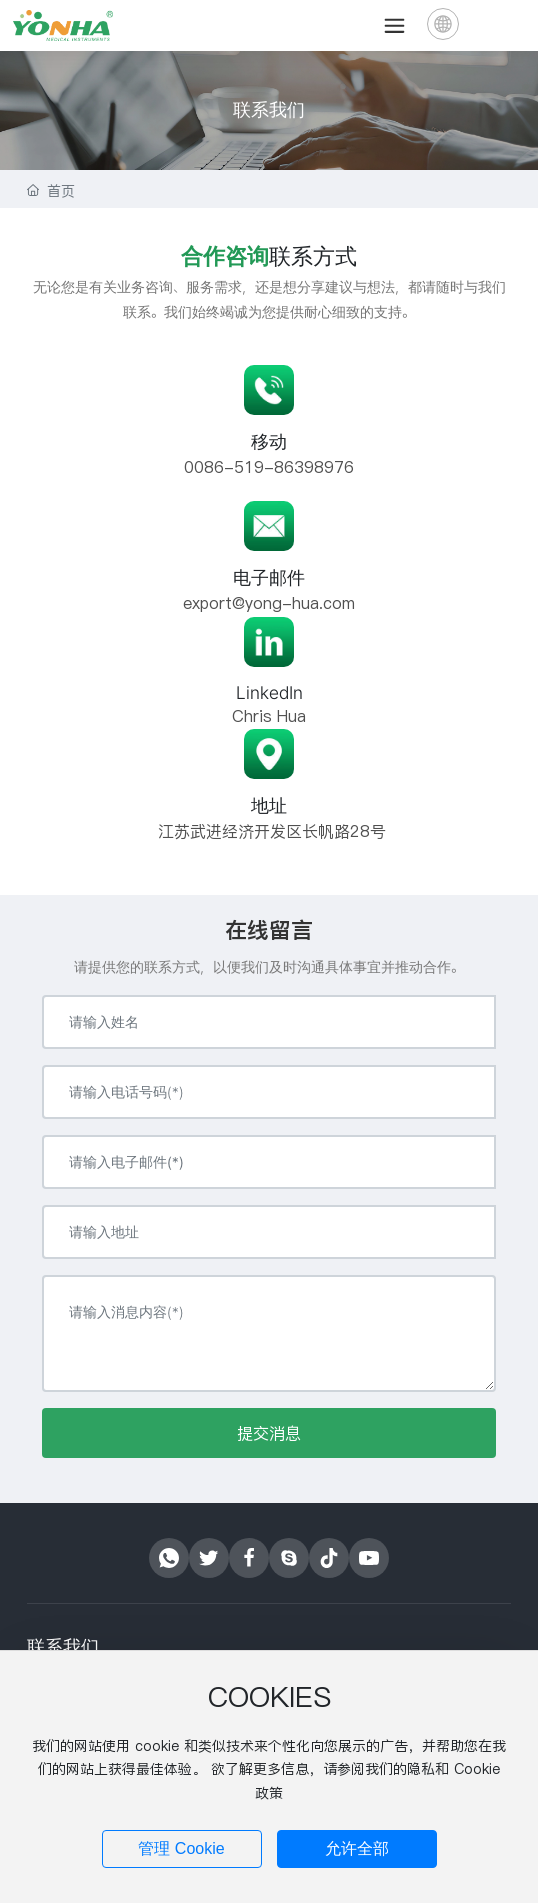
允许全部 (357, 1848)
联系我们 (269, 109)
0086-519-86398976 (269, 467)
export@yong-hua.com (269, 603)
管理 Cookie (181, 1848)
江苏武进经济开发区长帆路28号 (269, 831)
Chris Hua (269, 716)
